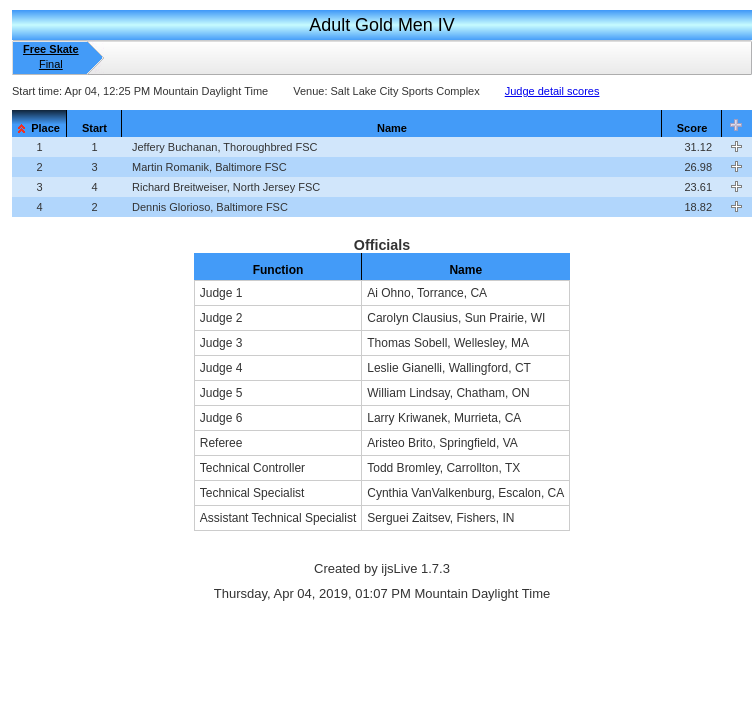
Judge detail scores (552, 91)
